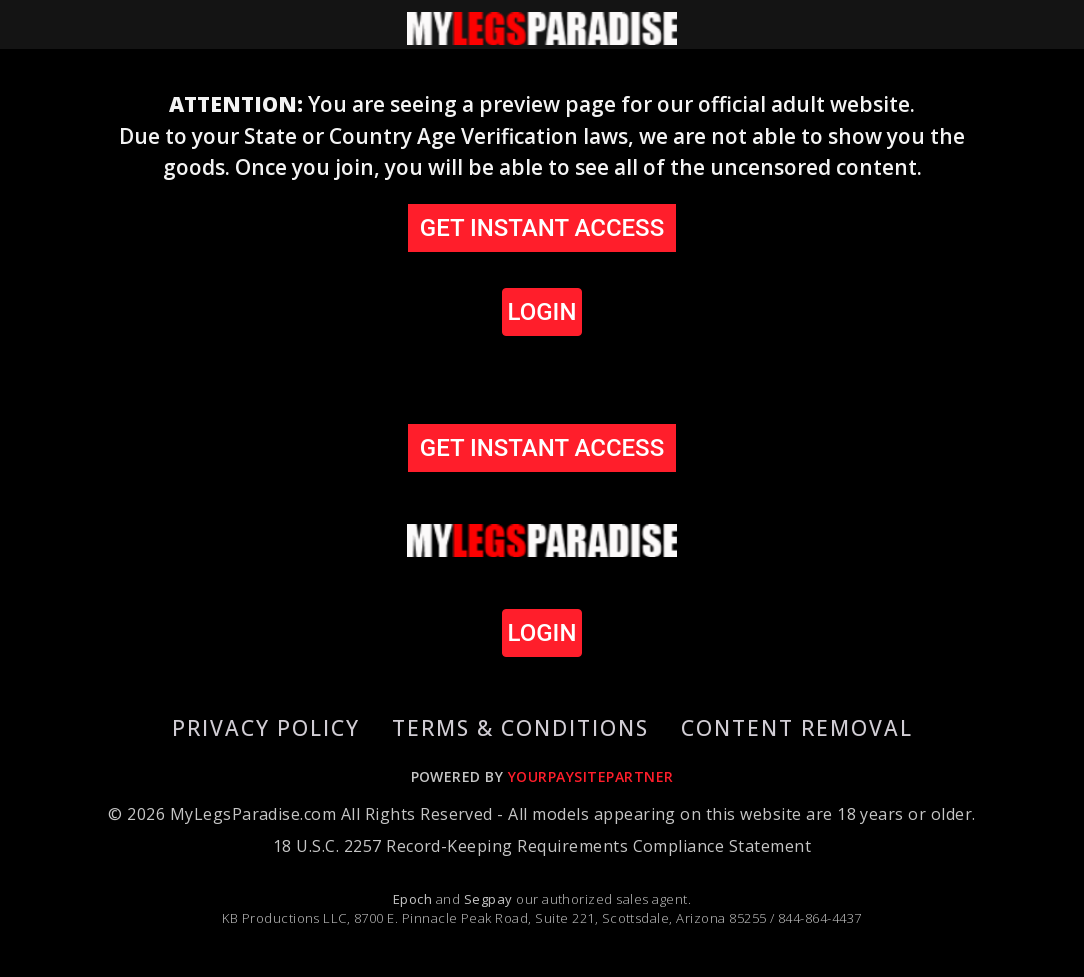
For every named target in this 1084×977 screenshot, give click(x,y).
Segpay (490, 899)
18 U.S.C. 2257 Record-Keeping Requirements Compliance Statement (542, 846)
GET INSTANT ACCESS (542, 228)
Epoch (414, 899)
